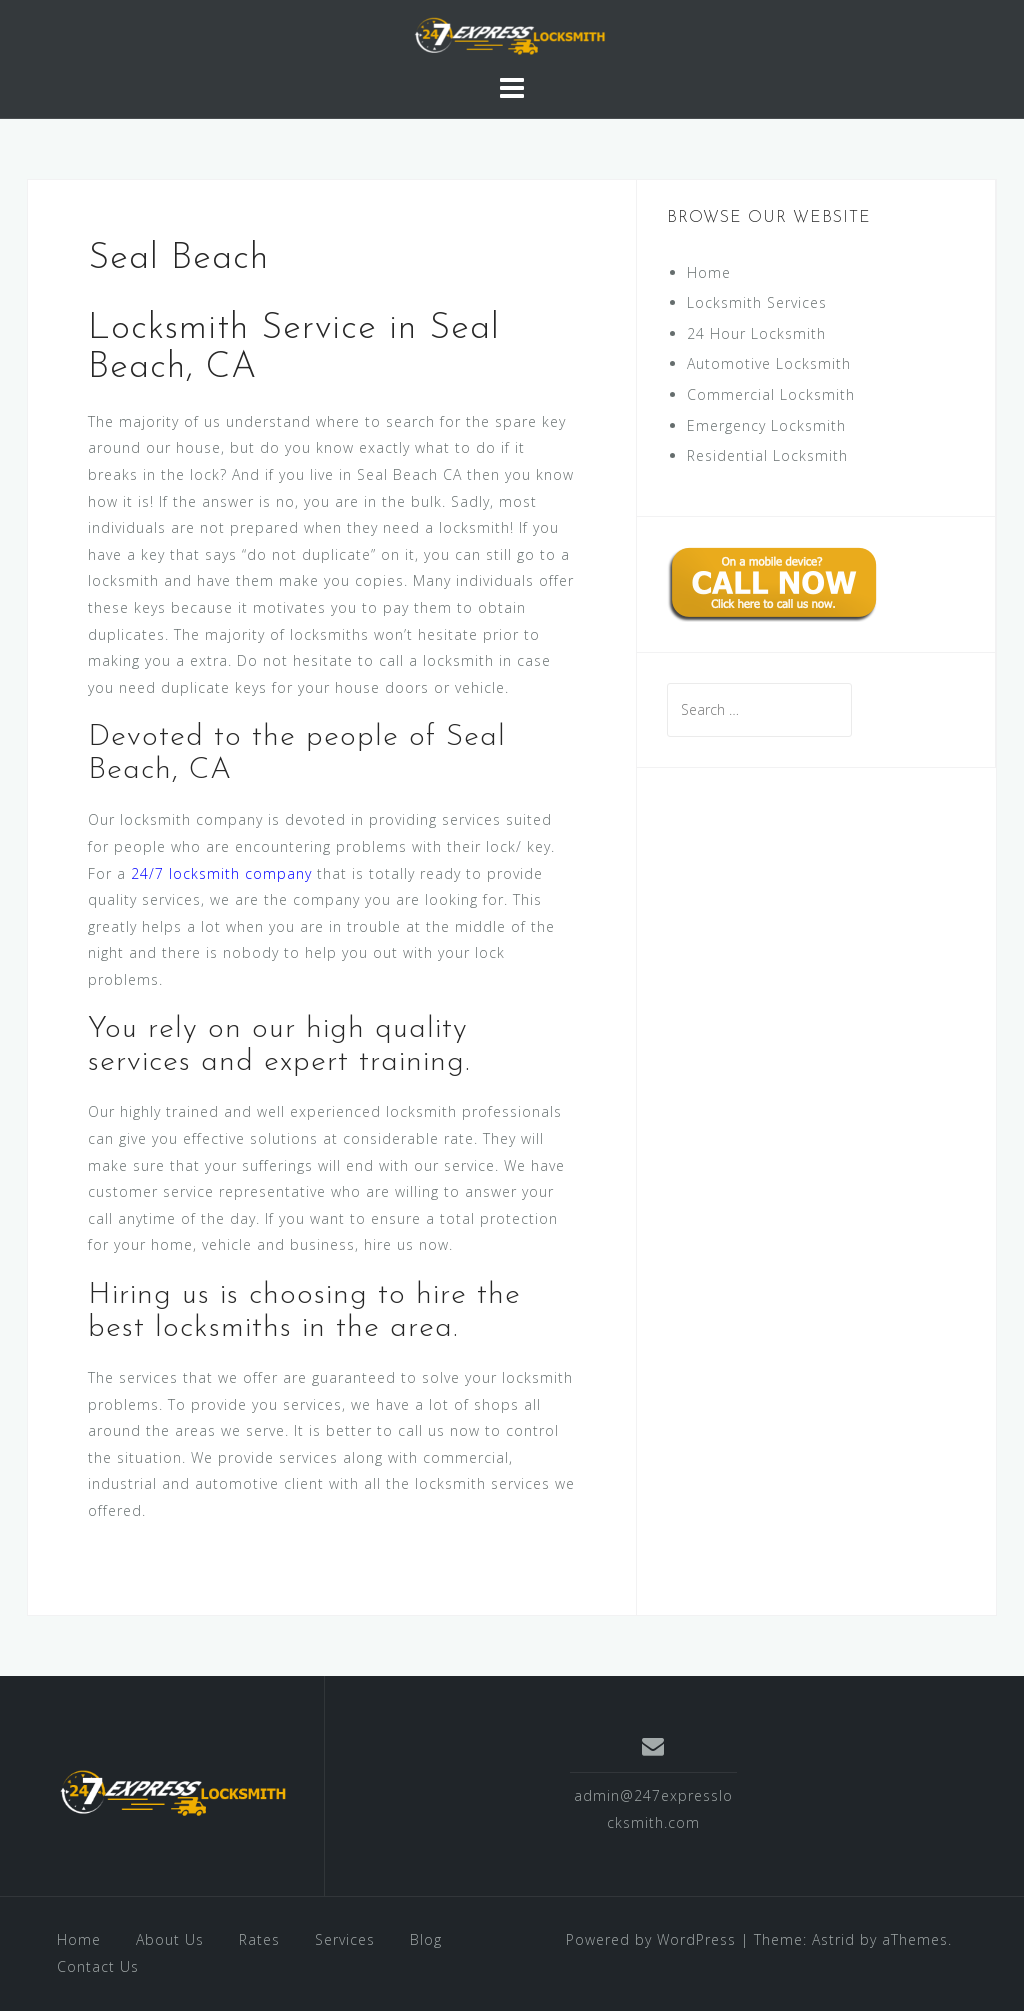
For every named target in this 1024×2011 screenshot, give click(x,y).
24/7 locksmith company (221, 873)
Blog (426, 1939)
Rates (259, 1939)
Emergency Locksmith (766, 425)
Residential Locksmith (767, 455)
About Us (170, 1939)
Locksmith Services (757, 302)
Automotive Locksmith (769, 363)
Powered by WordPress (651, 1939)
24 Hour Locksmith (756, 333)
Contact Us (98, 1966)
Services (345, 1939)
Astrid (833, 1939)
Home (709, 272)
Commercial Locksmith (771, 394)
